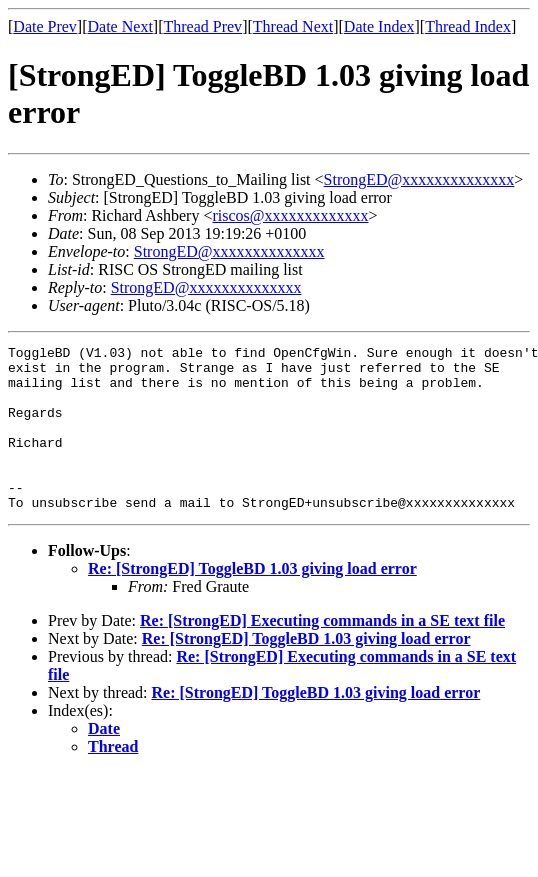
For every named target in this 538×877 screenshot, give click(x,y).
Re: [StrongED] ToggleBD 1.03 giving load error (252, 601)
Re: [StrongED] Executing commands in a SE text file (322, 653)
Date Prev (45, 26)
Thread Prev (202, 26)
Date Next (120, 26)
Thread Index (468, 26)
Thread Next (293, 26)
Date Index (379, 26)
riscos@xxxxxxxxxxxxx (290, 215)
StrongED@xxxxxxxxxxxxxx (419, 179)
